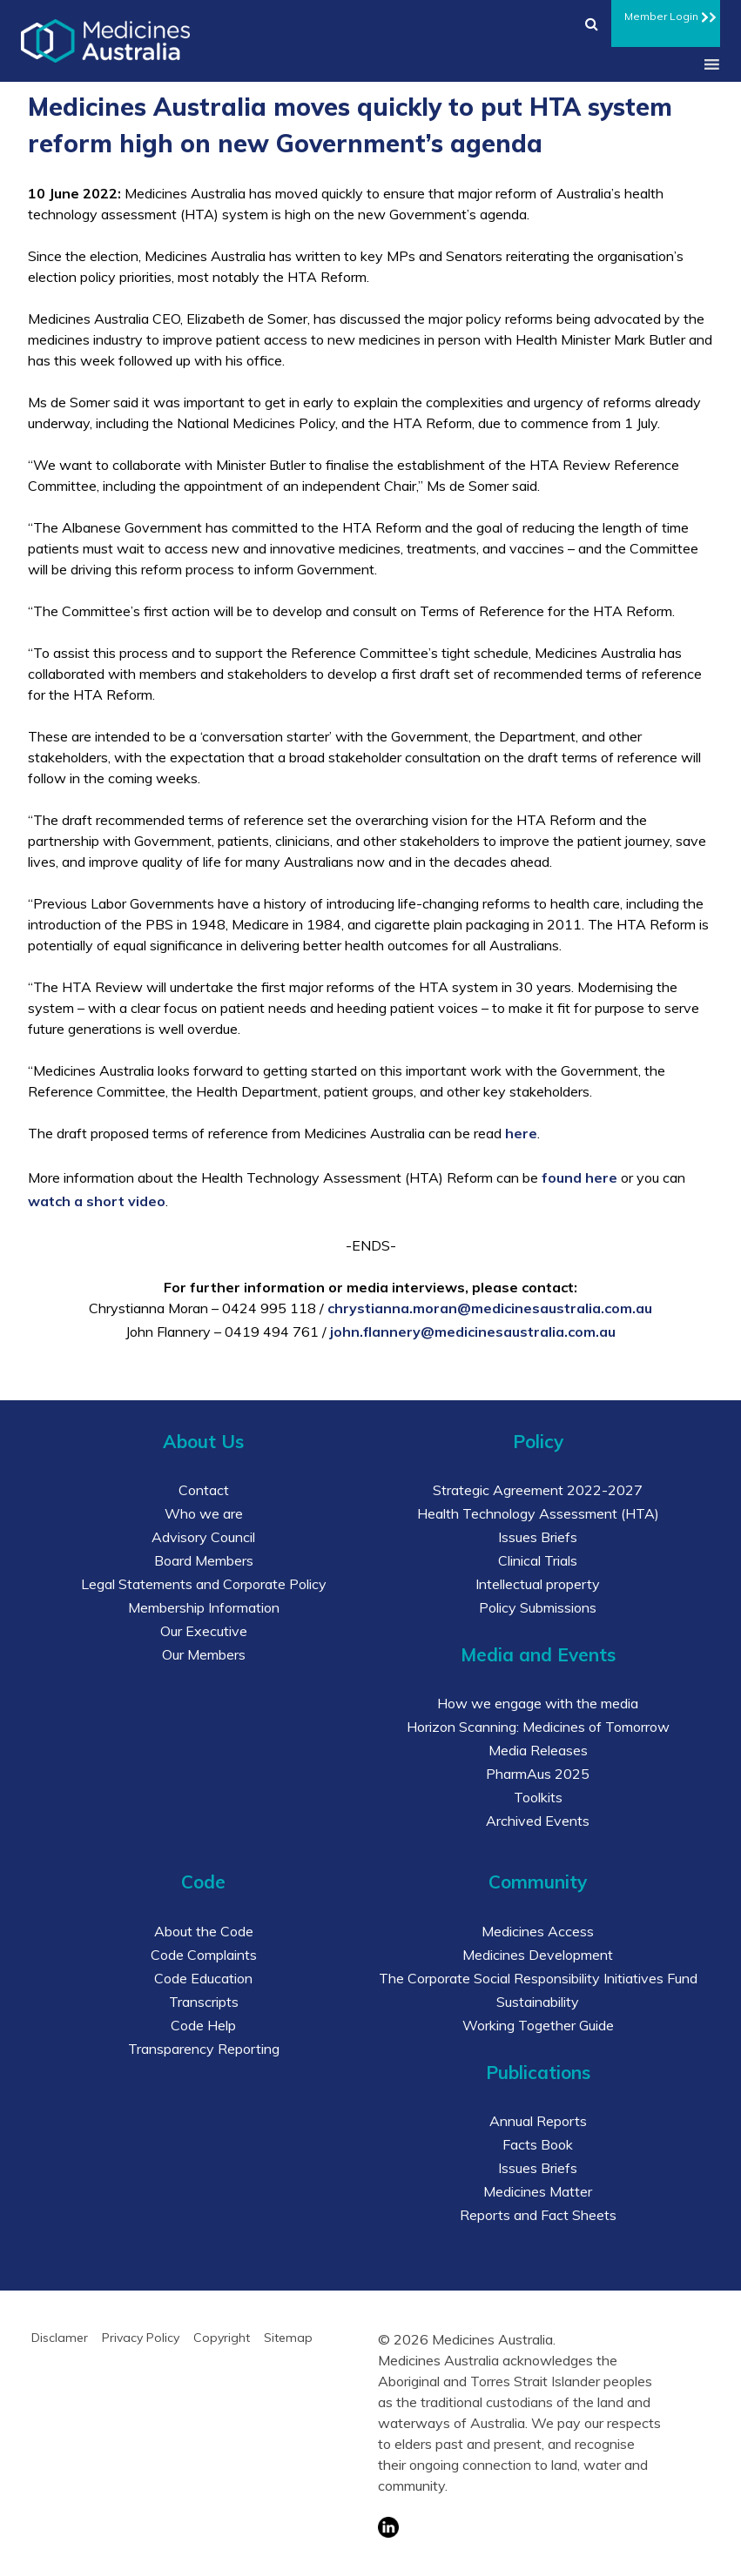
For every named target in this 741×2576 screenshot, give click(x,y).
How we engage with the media (537, 1703)
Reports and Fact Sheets (538, 2215)
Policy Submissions (537, 1607)
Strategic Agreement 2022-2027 (538, 1490)
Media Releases (538, 1750)
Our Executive (203, 1631)
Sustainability (537, 2001)
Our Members (204, 1654)
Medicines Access (538, 1931)
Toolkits (538, 1797)
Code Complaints (204, 1954)
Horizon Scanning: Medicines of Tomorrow (538, 1726)
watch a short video (96, 1201)
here (521, 1133)
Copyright (221, 2337)
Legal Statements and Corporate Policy (204, 1584)
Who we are (204, 1513)
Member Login (665, 14)
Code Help (203, 2025)
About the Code (203, 1931)
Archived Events (537, 1820)
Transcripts (204, 2001)
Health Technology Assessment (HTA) (538, 1513)
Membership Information (204, 1607)
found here (579, 1177)
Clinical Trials (537, 1560)
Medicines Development (537, 1954)
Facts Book (537, 2144)
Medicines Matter (537, 2191)
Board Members (203, 1560)
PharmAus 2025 (537, 1773)
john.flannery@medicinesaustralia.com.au (473, 1331)
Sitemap (288, 2337)
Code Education (203, 1978)
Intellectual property (537, 1584)
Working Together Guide (538, 2025)
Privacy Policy (140, 2337)
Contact (204, 1490)
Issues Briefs (537, 1537)
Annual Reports (538, 2121)
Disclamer (59, 2337)
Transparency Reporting (204, 2048)
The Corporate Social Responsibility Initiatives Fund (538, 1978)
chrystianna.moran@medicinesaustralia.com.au (489, 1308)
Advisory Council (203, 1537)
